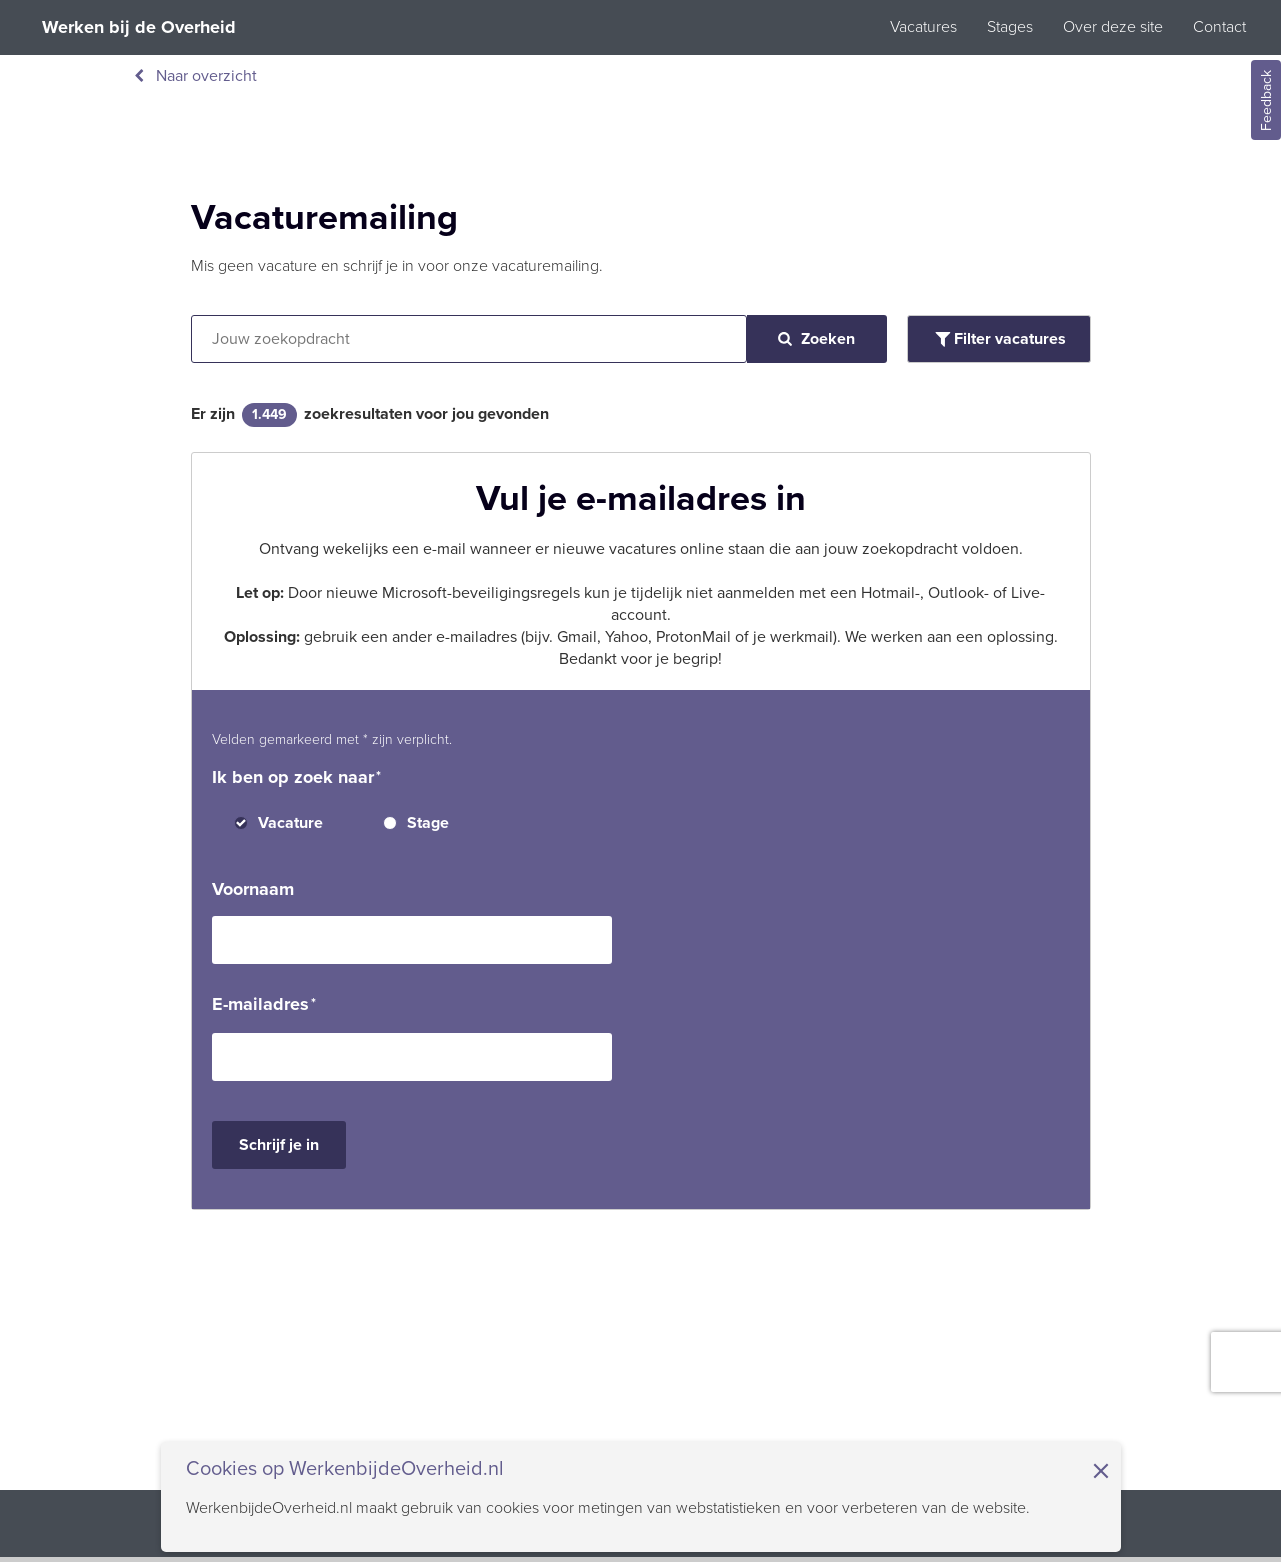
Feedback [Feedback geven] (1266, 100)
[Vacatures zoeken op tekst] (469, 339)
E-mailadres (260, 1004)
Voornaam (253, 889)
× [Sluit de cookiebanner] (1101, 1471)
